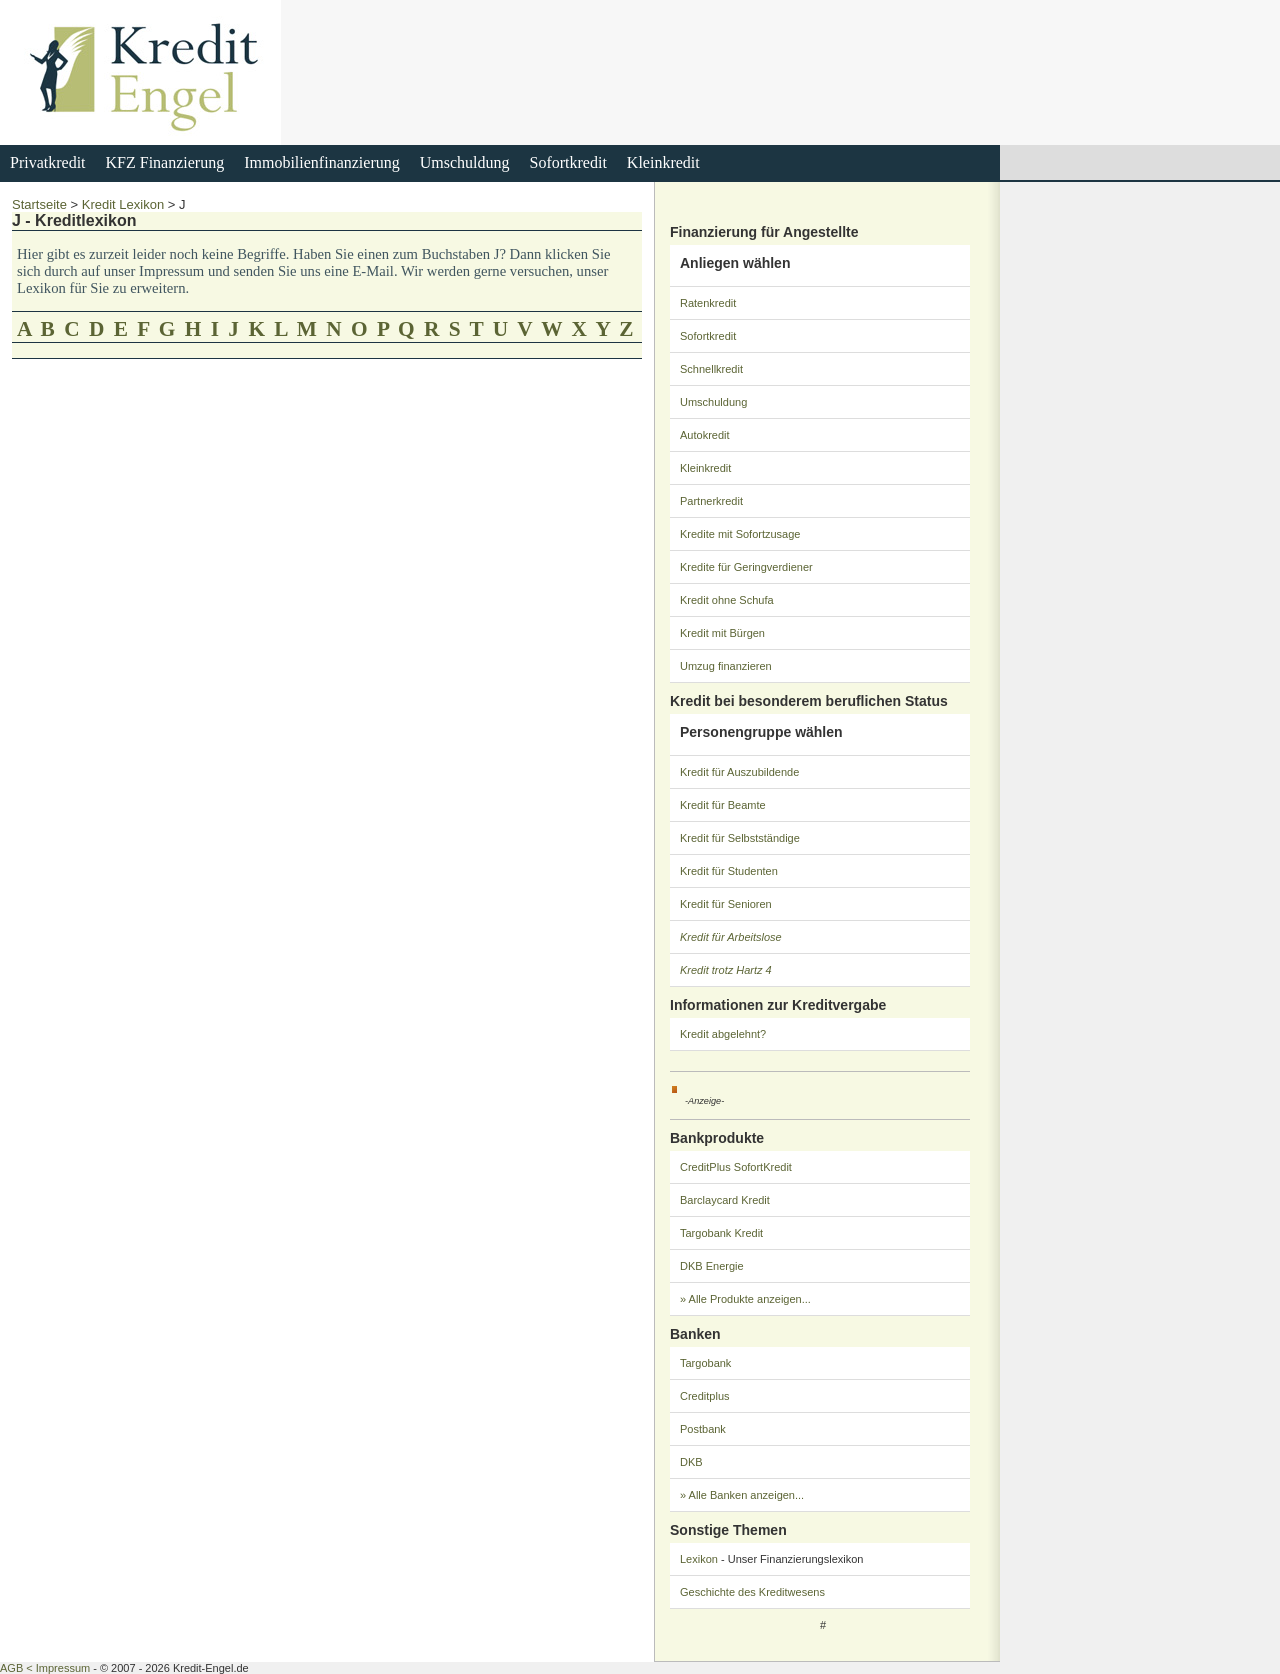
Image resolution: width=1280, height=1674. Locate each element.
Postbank (703, 1429)
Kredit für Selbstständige (740, 838)
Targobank (705, 1363)
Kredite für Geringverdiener (746, 567)
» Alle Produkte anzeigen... (745, 1299)
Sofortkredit (568, 162)
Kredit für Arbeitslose (731, 937)
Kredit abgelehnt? (723, 1034)
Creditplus (705, 1396)
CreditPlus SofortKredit (736, 1167)
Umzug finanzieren (726, 666)
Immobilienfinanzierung (322, 162)
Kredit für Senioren (726, 904)
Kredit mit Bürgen (722, 633)
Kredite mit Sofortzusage (740, 534)
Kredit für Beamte (723, 805)
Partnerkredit (711, 501)
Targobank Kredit (721, 1233)
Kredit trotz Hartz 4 (726, 970)
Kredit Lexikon (123, 204)
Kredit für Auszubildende (739, 772)
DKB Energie (712, 1266)
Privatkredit (48, 162)
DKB (691, 1462)
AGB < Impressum (45, 1668)
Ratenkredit (708, 303)
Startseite (39, 204)
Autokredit (705, 435)
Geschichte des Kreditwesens (752, 1592)
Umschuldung (465, 162)
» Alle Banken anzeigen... (742, 1495)
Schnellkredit (711, 369)
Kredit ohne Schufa (727, 600)
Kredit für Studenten (729, 871)
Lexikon (699, 1559)
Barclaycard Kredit (725, 1200)
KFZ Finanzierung (165, 162)
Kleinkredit (663, 162)
